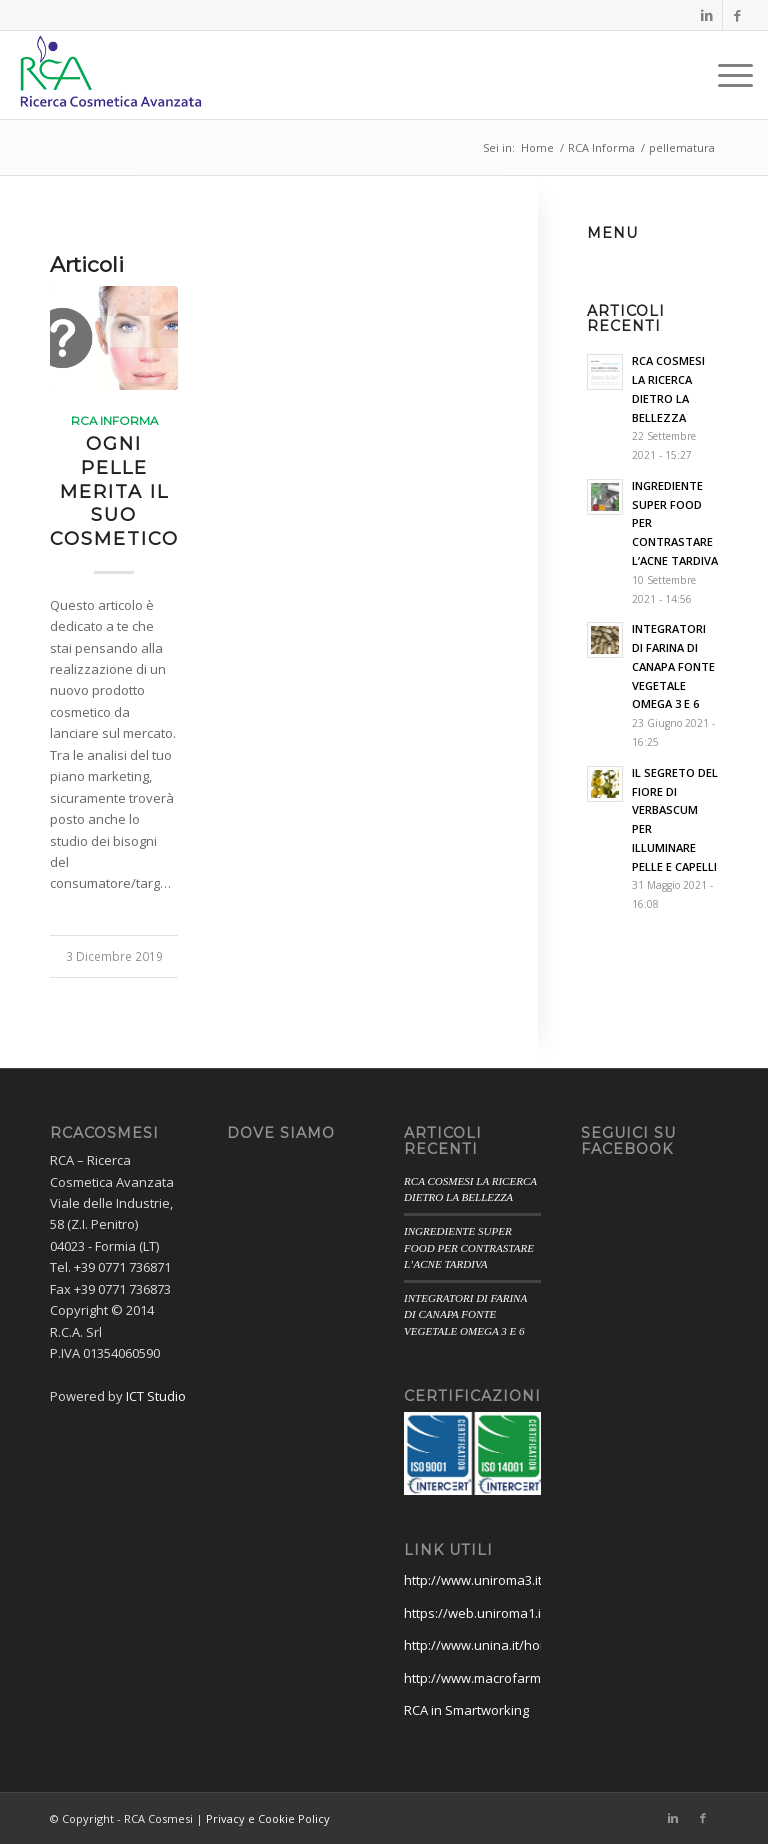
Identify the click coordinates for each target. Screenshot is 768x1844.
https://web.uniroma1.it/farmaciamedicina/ (534, 1613)
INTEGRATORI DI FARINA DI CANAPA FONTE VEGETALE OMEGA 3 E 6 (465, 1314)
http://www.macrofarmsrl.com (494, 1678)
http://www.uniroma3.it (473, 1580)
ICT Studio (156, 1396)
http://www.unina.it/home (481, 1645)
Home (537, 147)
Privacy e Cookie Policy (268, 1818)
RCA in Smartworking (466, 1710)
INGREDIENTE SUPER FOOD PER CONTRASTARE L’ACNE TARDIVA (469, 1247)
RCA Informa (601, 147)
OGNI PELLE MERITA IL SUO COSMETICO (114, 491)
